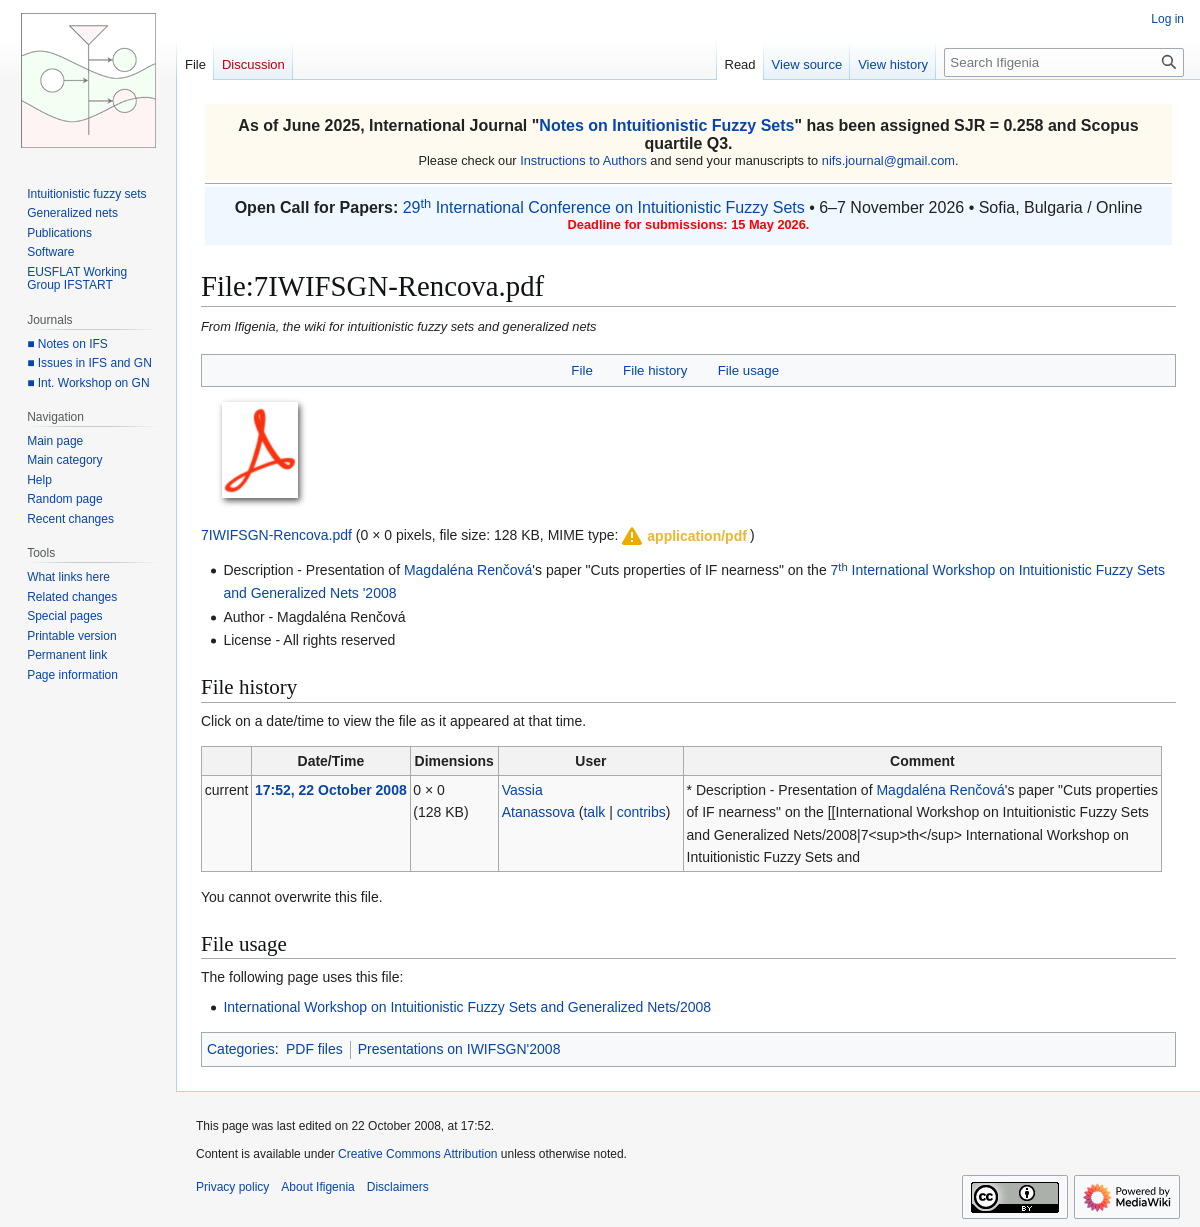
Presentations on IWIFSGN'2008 (459, 1049)
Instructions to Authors (583, 160)
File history (655, 370)
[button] (683, 536)
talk (594, 812)
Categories (241, 1049)
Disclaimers (398, 1187)
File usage (748, 370)
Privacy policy (232, 1187)
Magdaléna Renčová (468, 570)
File (581, 370)
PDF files (314, 1049)
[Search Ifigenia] (1064, 62)
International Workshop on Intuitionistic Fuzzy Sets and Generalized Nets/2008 (467, 1007)
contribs (641, 812)
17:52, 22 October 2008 (331, 790)
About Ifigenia (317, 1187)
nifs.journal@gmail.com (888, 160)
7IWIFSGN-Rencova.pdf (276, 535)
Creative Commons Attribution (417, 1154)
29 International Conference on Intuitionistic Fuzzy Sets (604, 207)
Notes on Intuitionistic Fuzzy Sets (666, 125)
